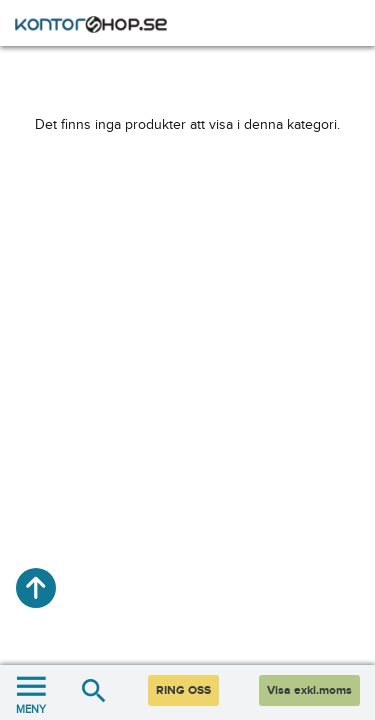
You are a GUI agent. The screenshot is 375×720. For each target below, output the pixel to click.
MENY (31, 692)
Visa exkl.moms (309, 690)
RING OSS (183, 690)
